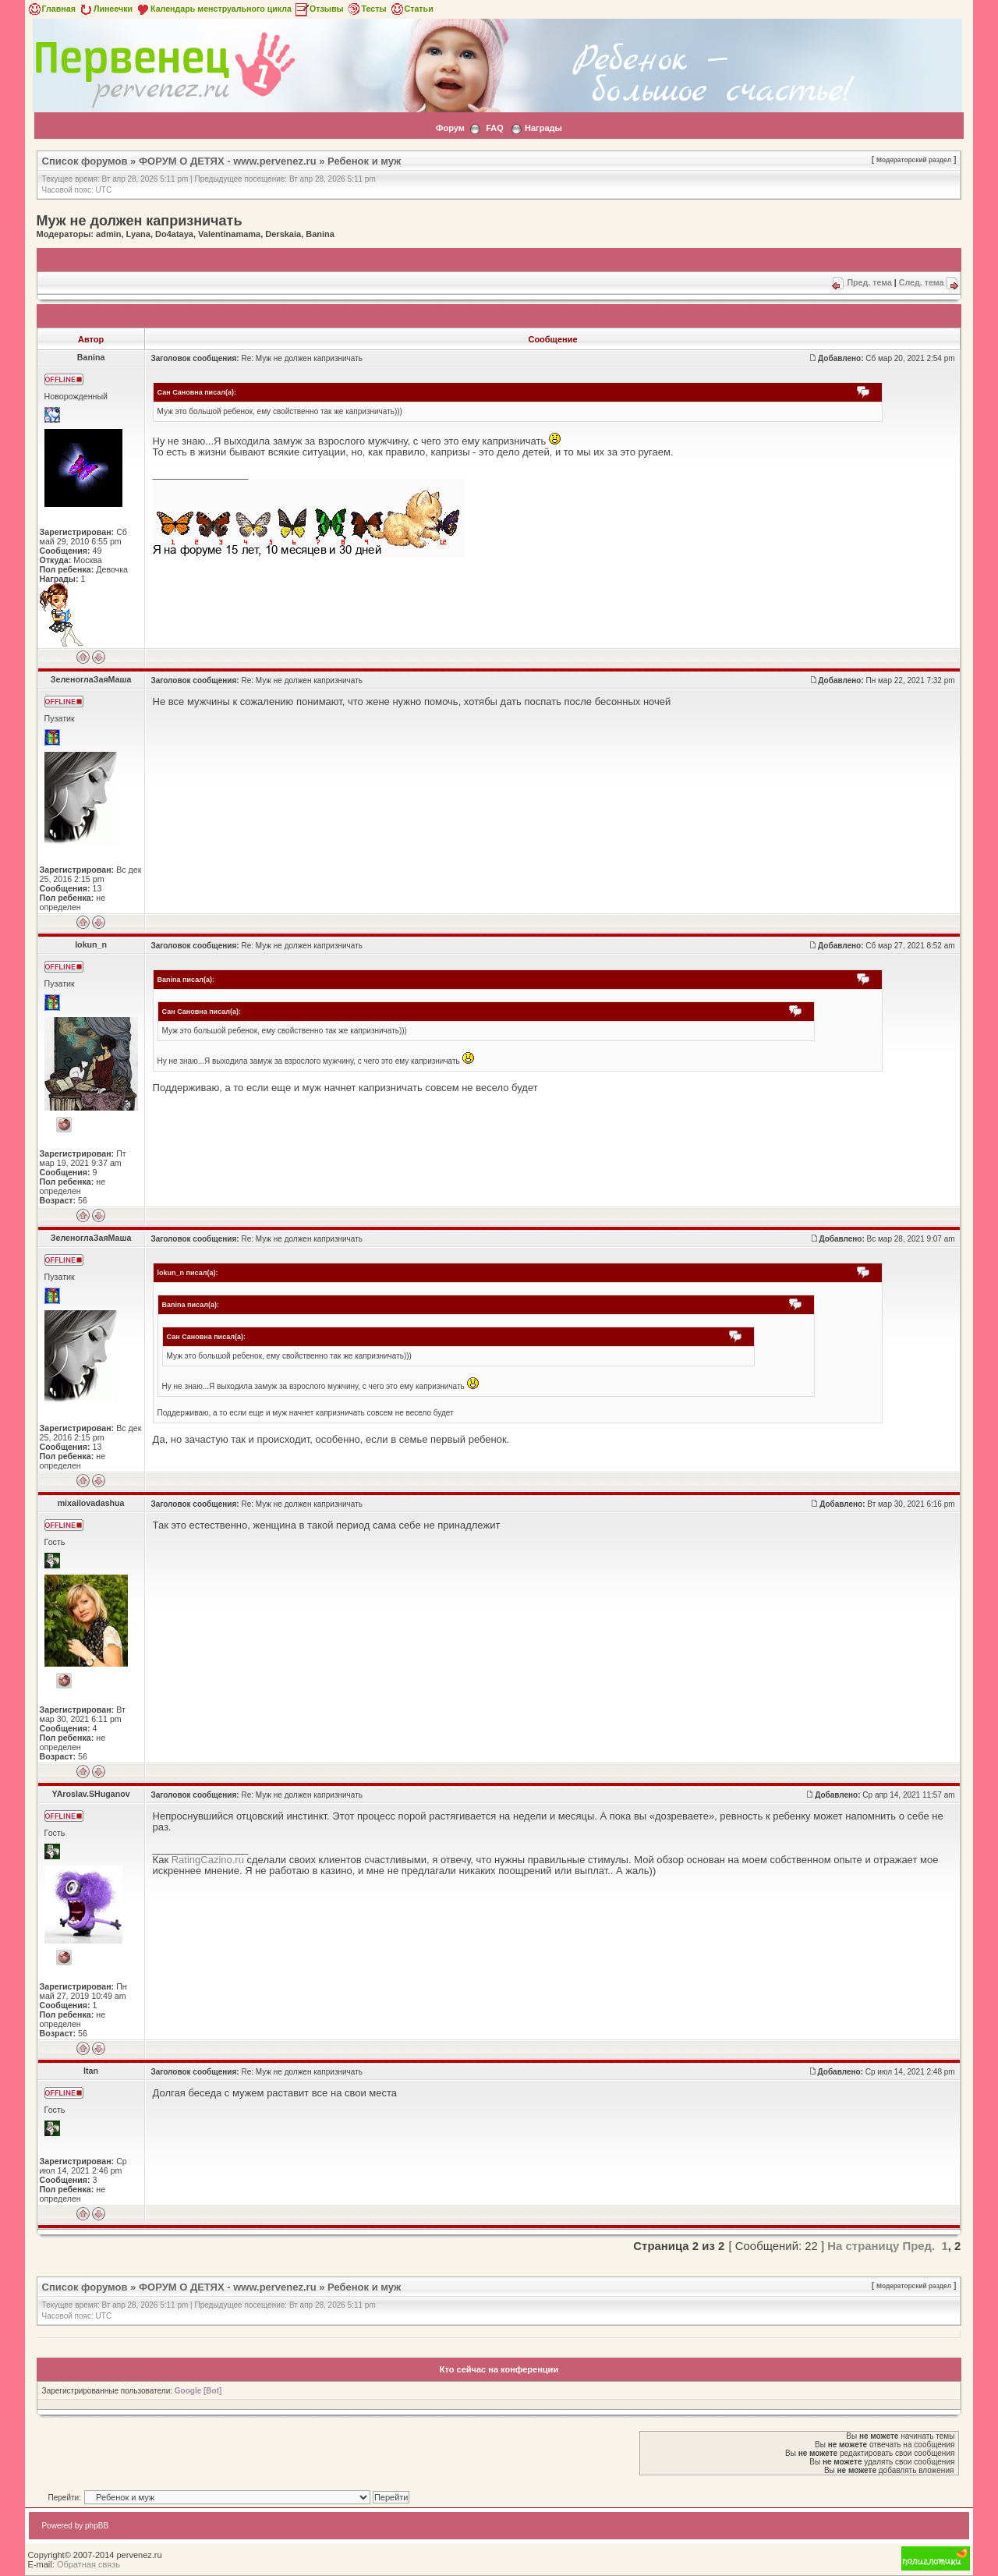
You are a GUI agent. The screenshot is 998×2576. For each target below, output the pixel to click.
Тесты (366, 8)
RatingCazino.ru (208, 1860)
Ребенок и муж (364, 161)
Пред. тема (869, 282)
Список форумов (85, 161)
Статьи (411, 8)
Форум (450, 128)
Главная (51, 8)
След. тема (921, 282)
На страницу (863, 2245)
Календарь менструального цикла (213, 8)
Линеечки (105, 8)
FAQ (495, 128)
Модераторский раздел (913, 160)
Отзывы (319, 8)
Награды (543, 128)
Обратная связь (88, 2564)
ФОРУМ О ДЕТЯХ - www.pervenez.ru (228, 161)
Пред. (918, 2245)
